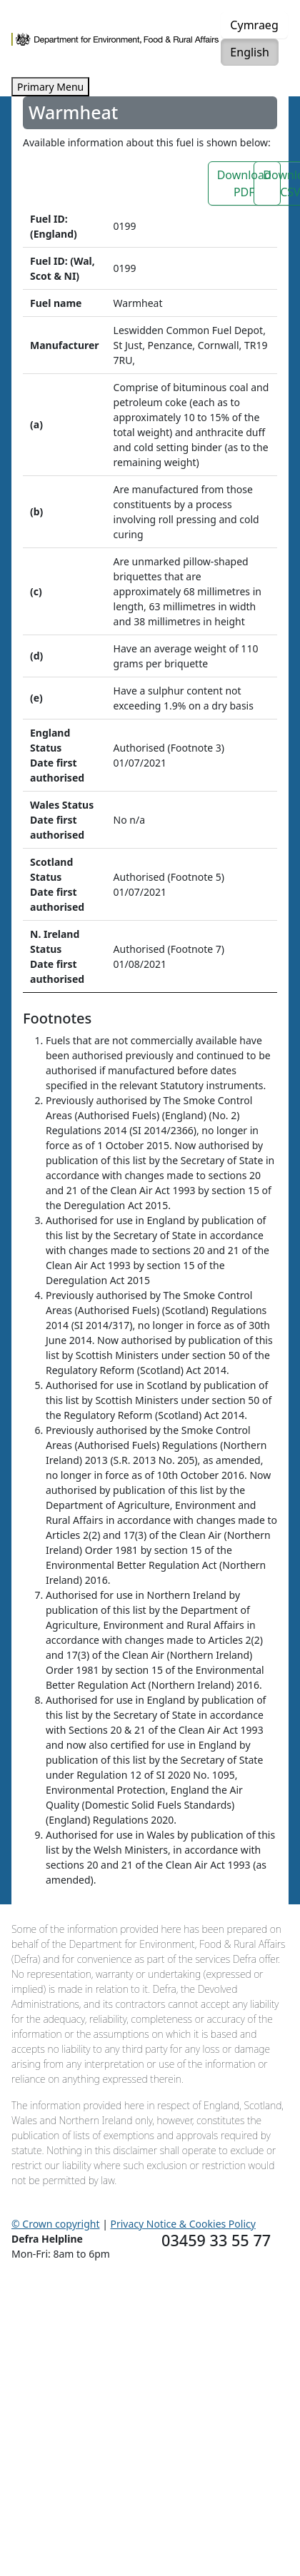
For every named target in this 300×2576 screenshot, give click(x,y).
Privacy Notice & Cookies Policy (183, 2224)
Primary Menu (50, 87)
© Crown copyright (55, 2224)
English (249, 52)
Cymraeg (254, 25)
